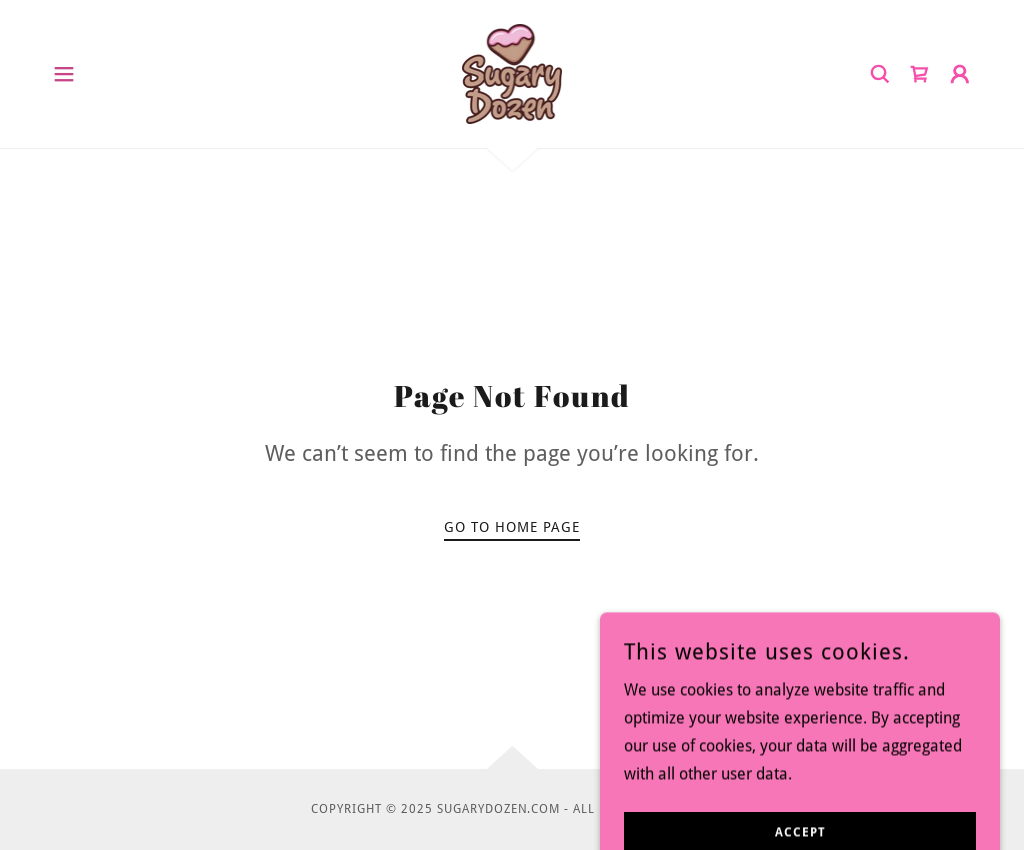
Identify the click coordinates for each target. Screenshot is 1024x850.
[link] (512, 72)
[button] (64, 74)
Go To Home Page (512, 527)
